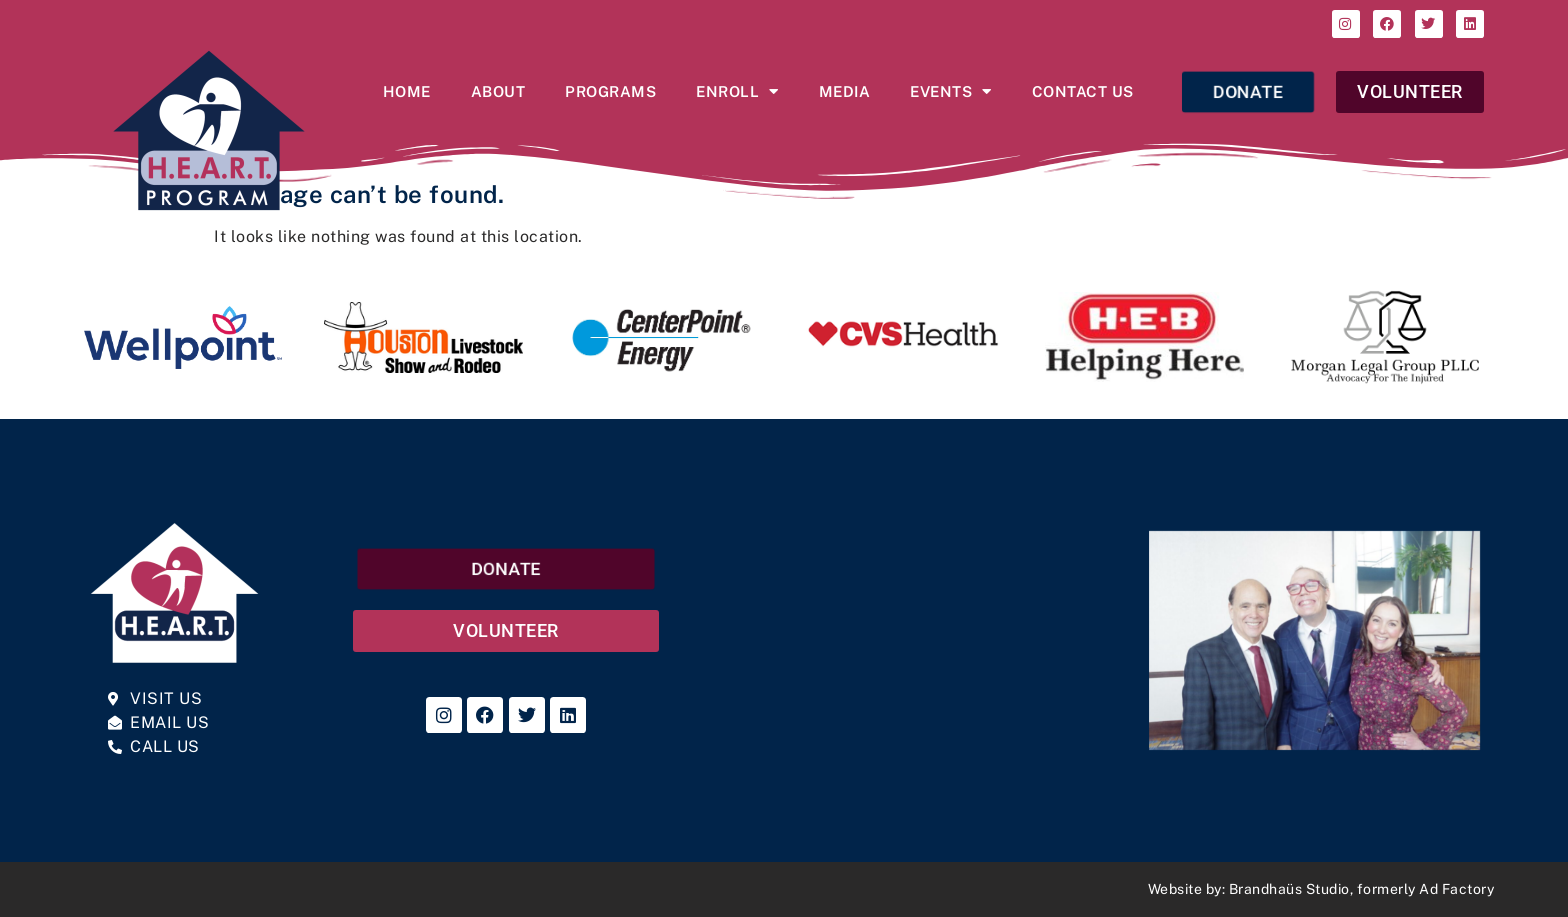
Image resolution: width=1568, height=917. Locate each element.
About (498, 91)
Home (407, 91)
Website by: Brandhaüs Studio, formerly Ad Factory (1321, 889)
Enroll (737, 91)
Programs (610, 91)
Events (951, 91)
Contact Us (1083, 91)
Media (845, 91)
